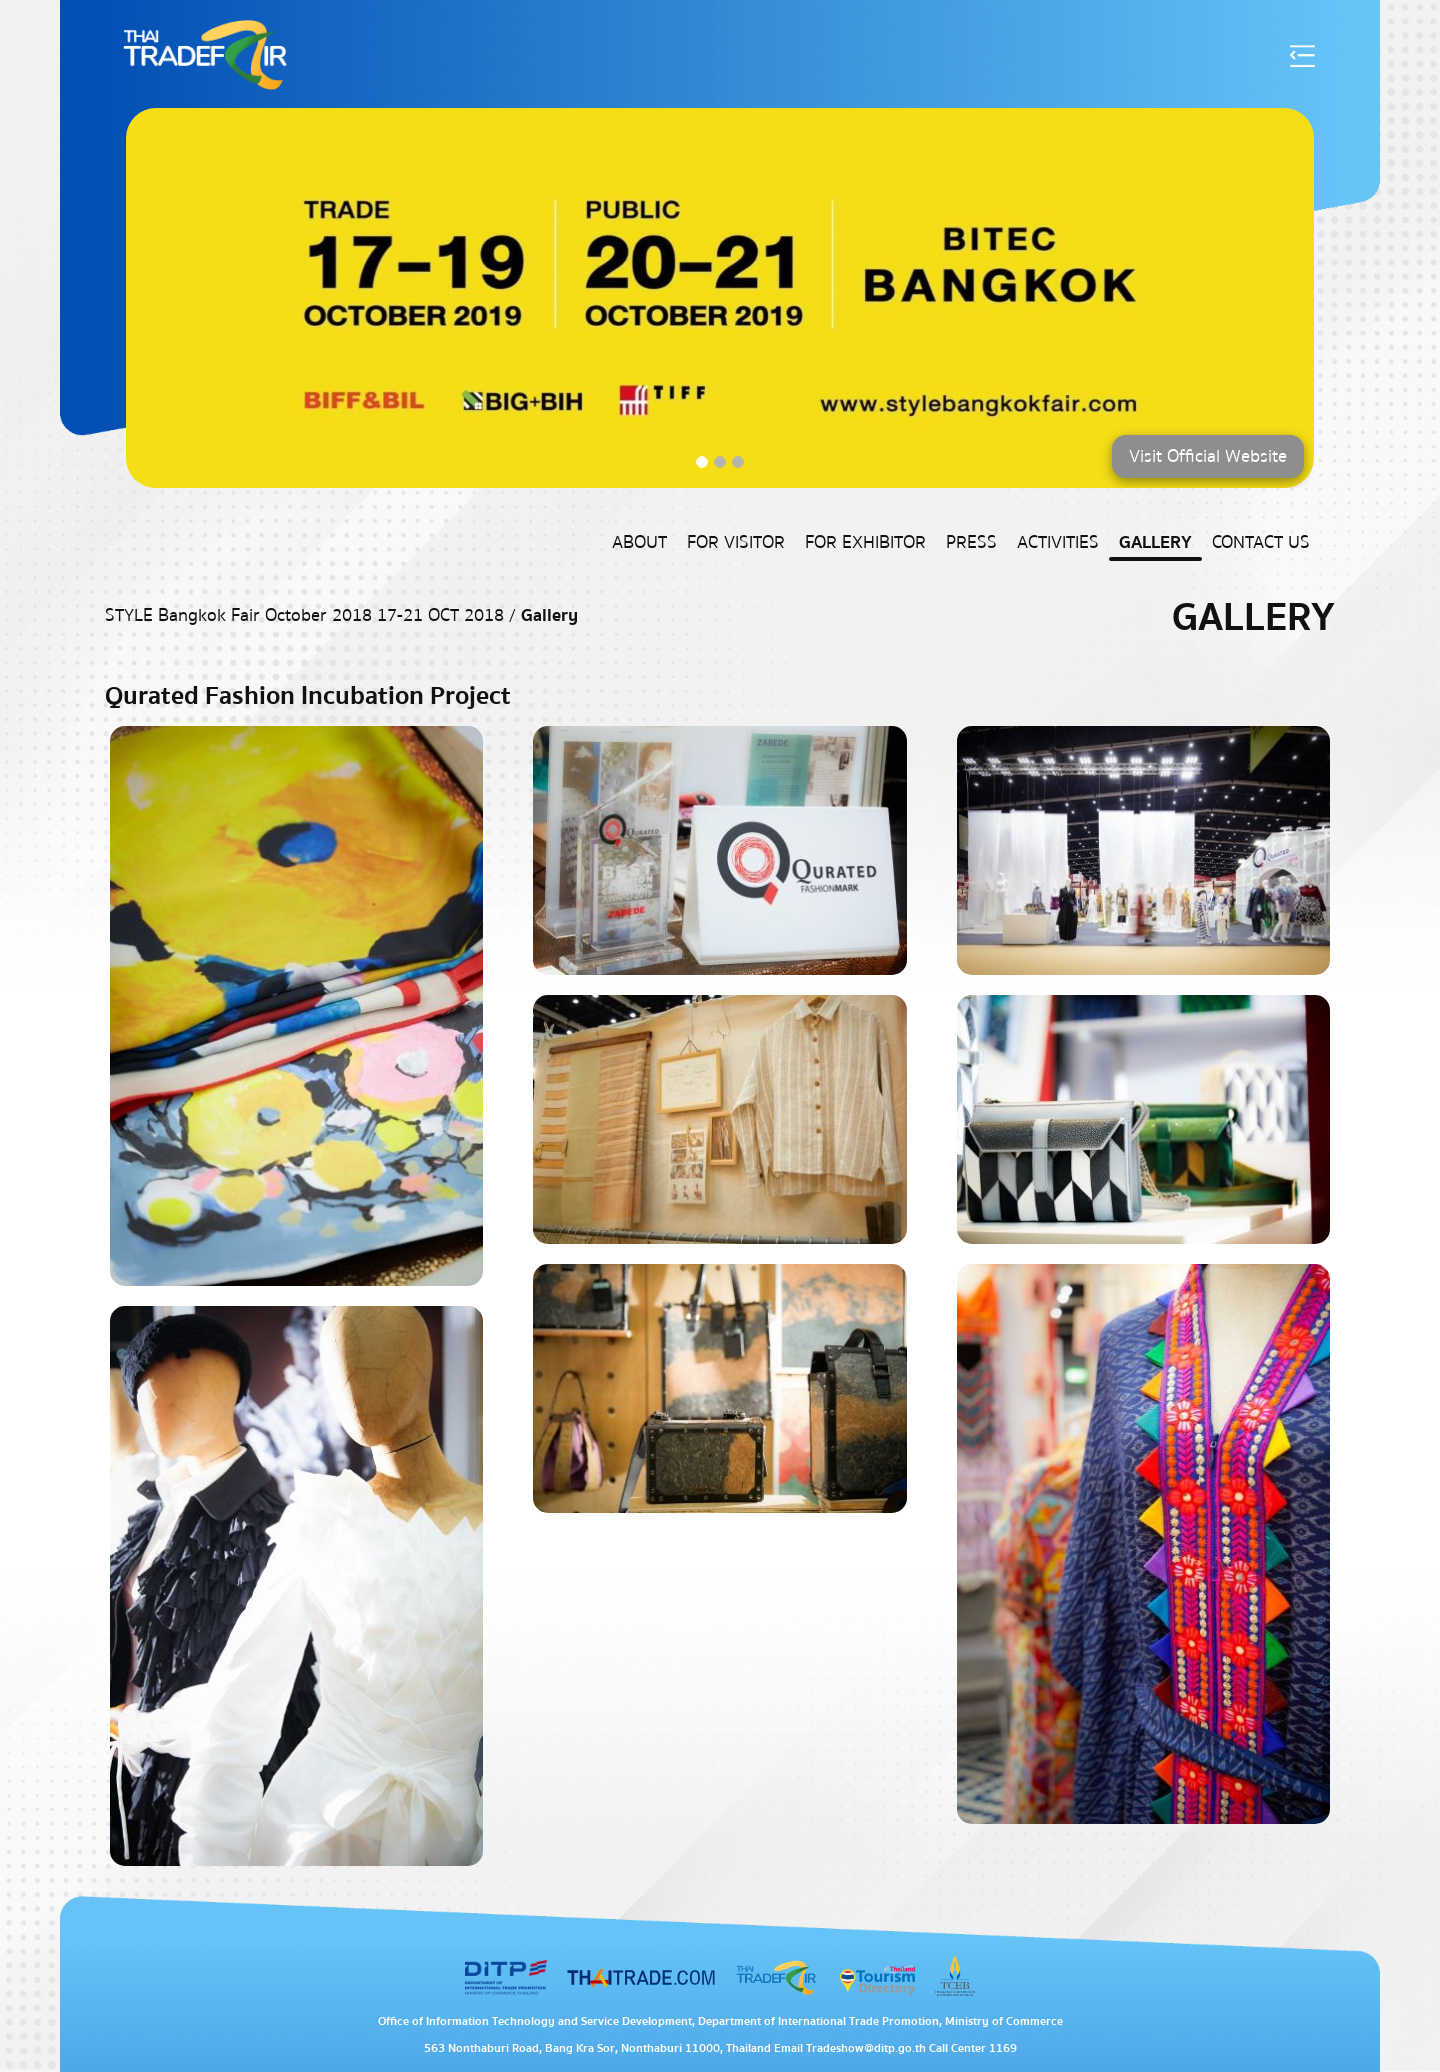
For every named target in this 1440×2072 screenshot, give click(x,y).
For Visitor (736, 542)
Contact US (1261, 542)
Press (971, 542)
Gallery (1155, 542)
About (639, 542)
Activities (1058, 542)
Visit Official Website (1208, 456)
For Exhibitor (865, 542)
